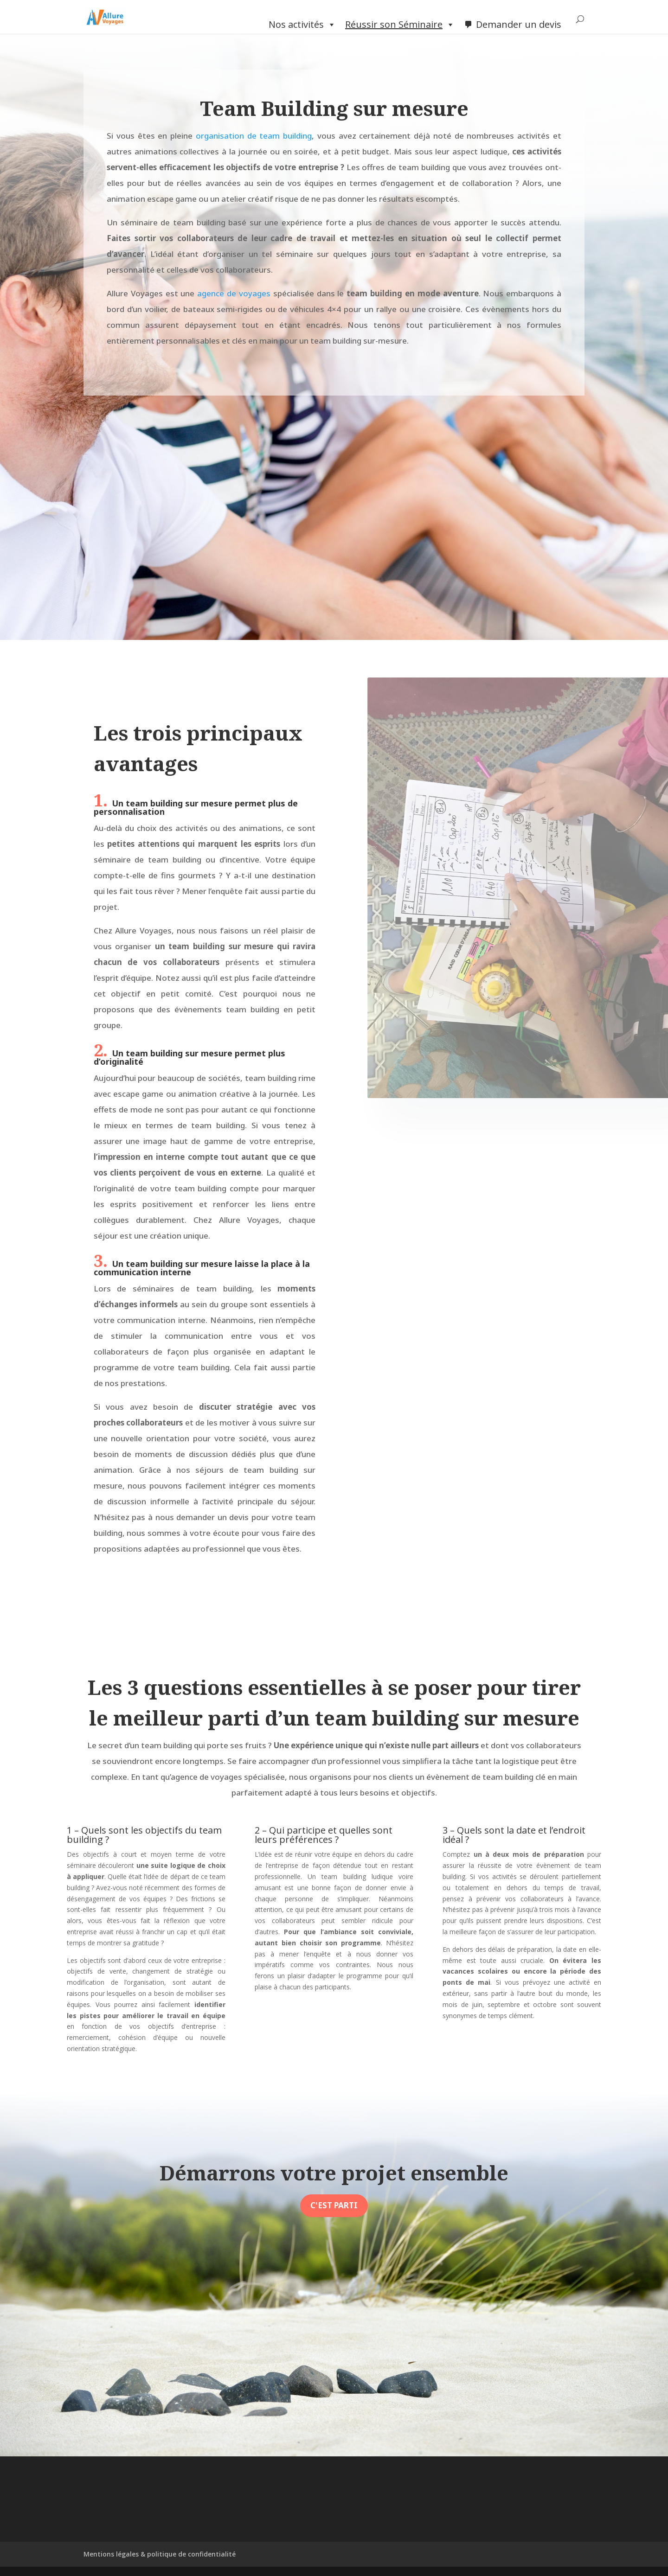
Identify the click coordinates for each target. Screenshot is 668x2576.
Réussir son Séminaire (400, 24)
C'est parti (334, 2205)
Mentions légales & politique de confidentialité (160, 2554)
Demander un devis (518, 24)
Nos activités (302, 24)
